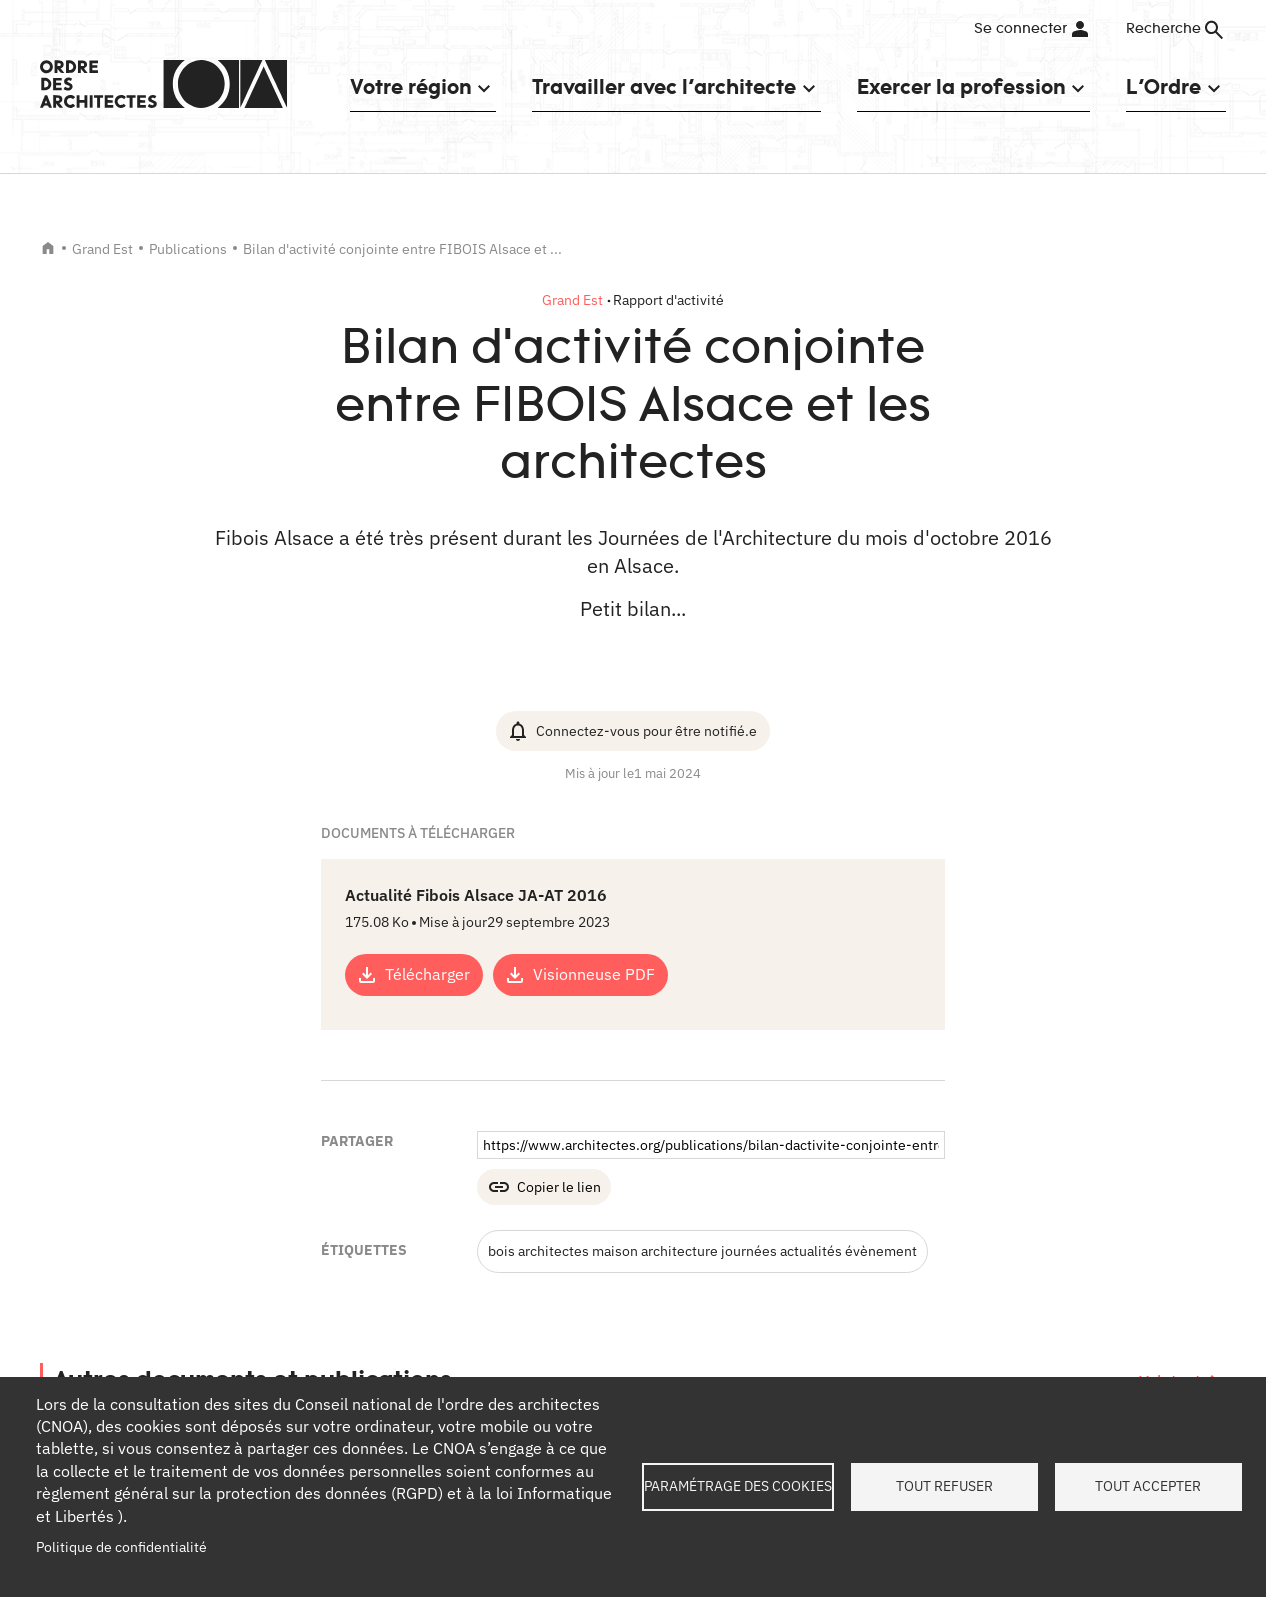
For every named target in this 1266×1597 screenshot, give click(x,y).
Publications (188, 249)
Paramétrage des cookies (738, 1486)
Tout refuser (944, 1486)
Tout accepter (1148, 1486)
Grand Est (102, 249)
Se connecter (1020, 29)
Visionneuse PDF (594, 974)
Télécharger (427, 974)
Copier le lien (559, 1187)
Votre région (410, 86)
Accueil (48, 248)
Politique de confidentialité (121, 1547)
